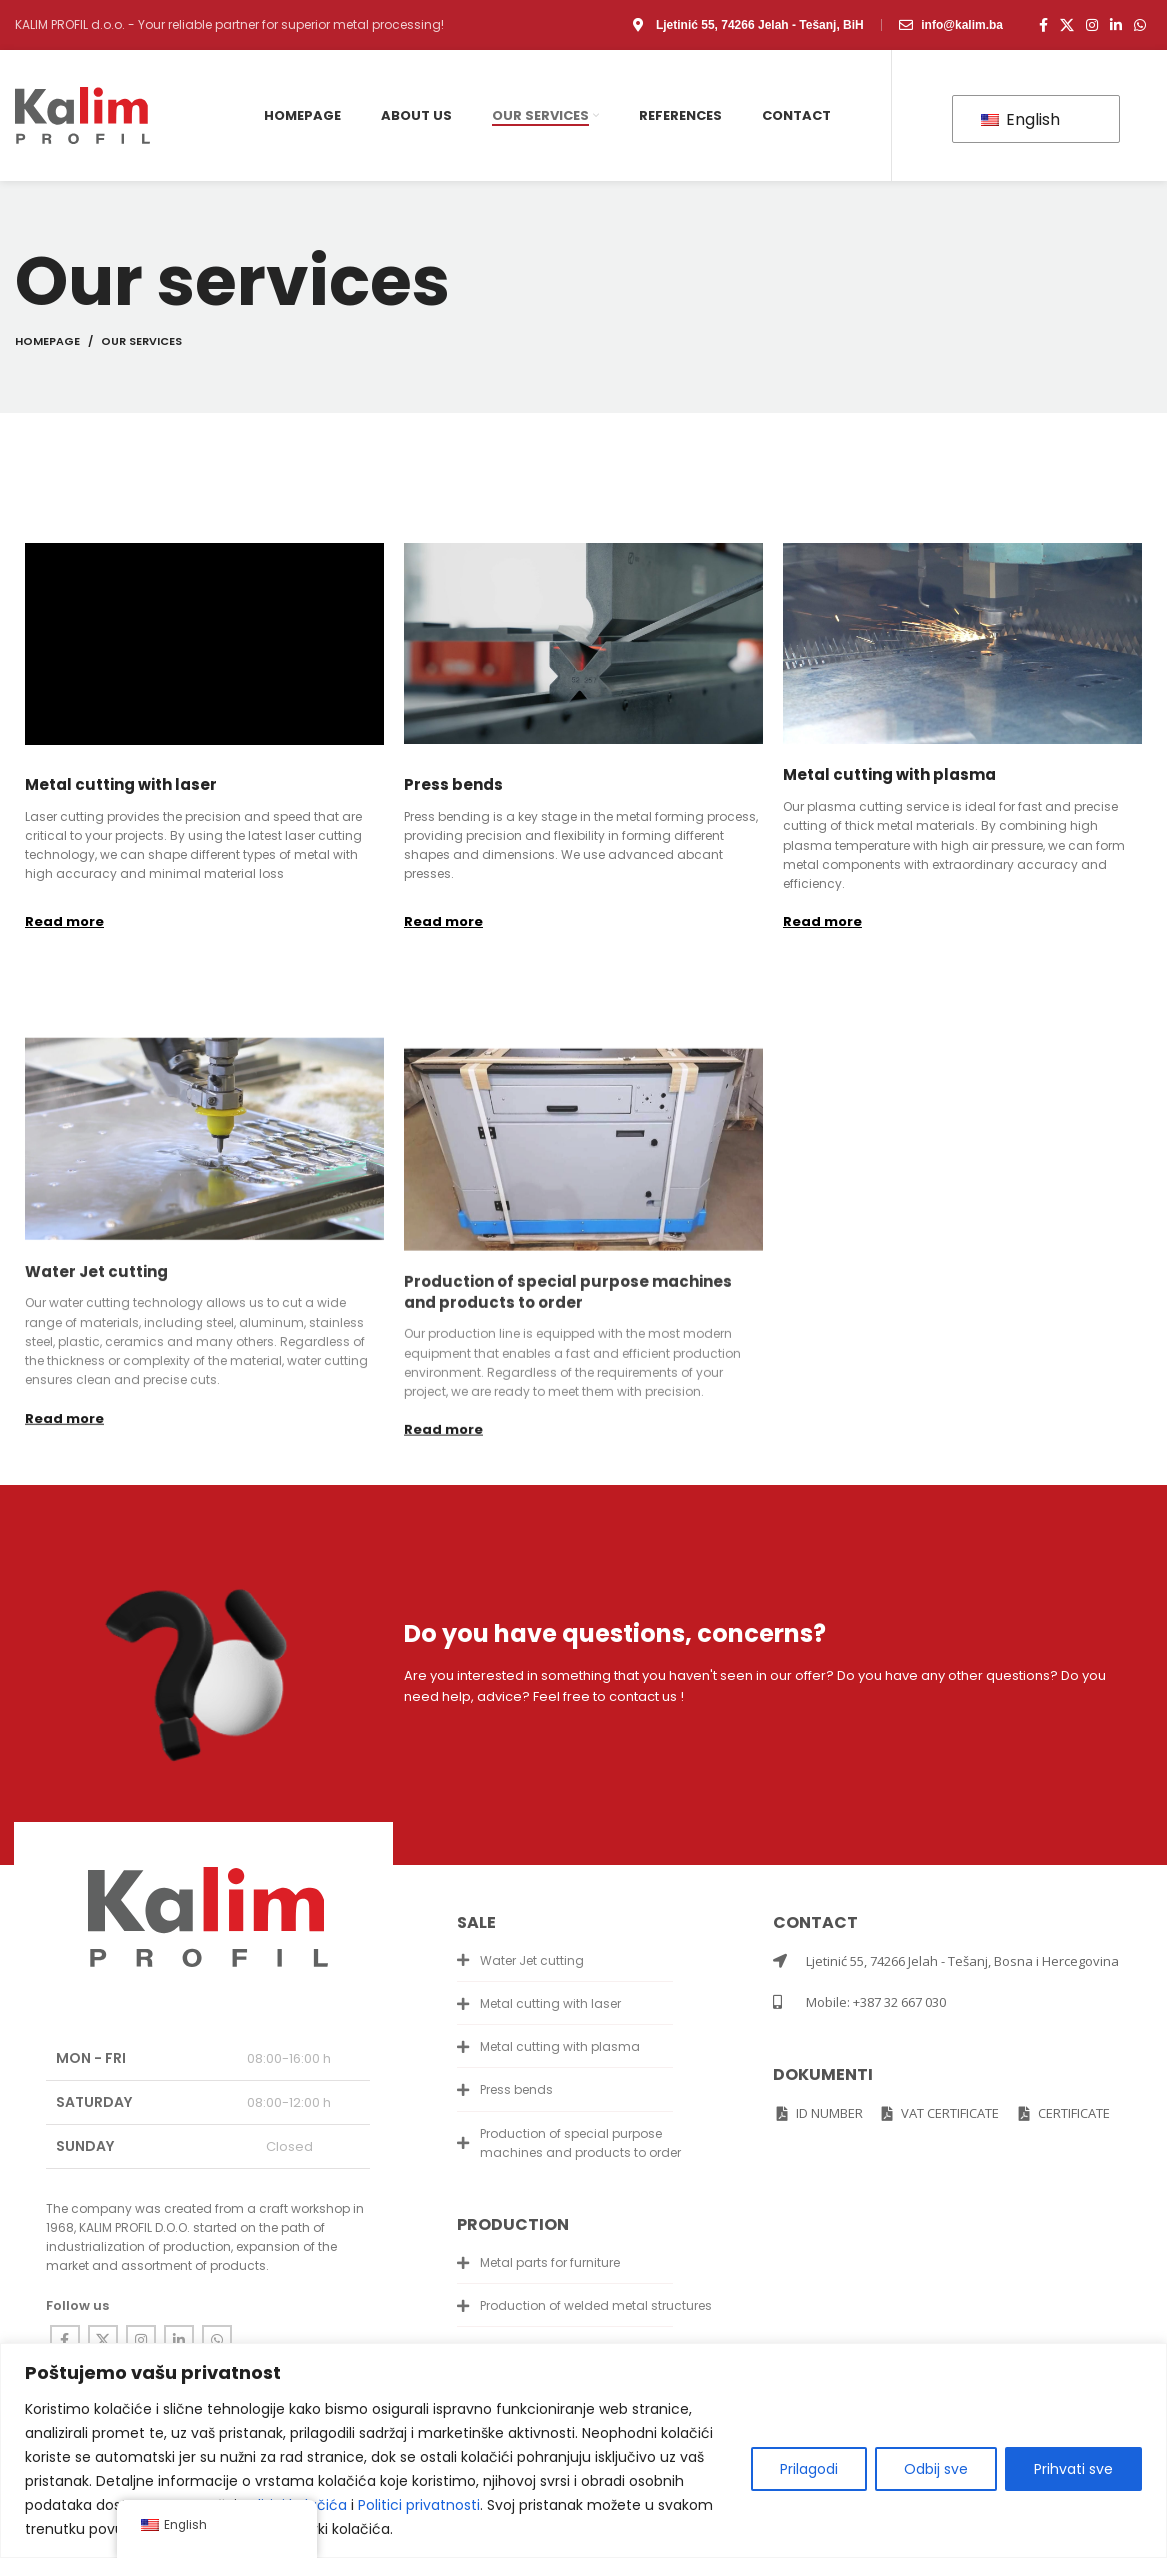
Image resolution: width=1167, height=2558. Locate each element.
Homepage (47, 341)
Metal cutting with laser (121, 784)
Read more (64, 921)
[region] (583, 2450)
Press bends (453, 784)
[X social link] (1067, 25)
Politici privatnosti (419, 2505)
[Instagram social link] (1092, 25)
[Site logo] (82, 114)
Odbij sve (936, 2469)
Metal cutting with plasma (889, 774)
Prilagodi (809, 2469)
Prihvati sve (1073, 2469)
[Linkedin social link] (1116, 25)
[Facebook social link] (1043, 25)
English (1020, 119)
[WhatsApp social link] (1140, 25)
